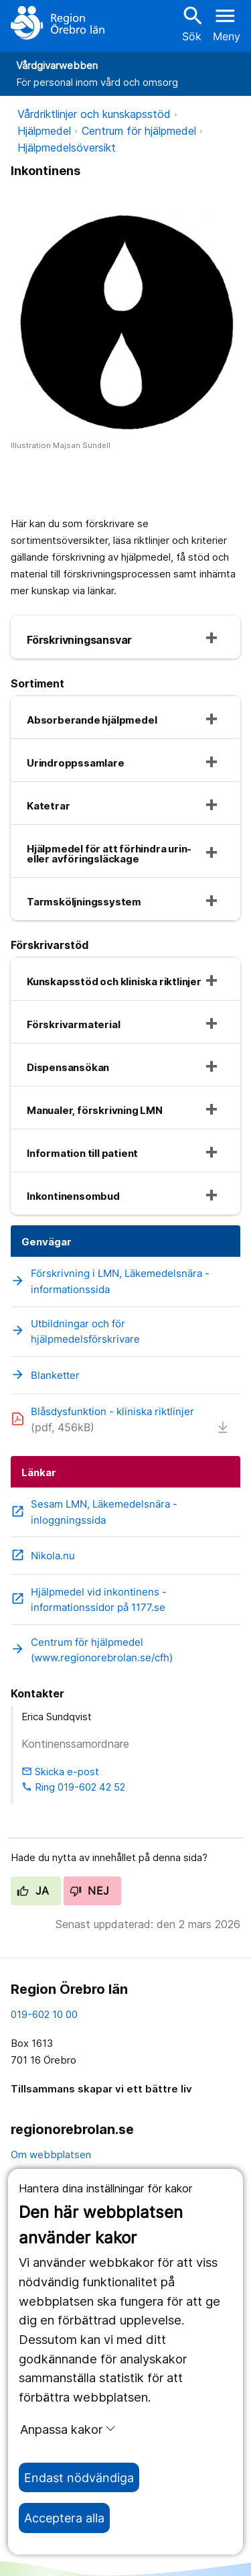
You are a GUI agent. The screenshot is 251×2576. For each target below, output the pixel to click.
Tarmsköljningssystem (84, 902)
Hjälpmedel (44, 130)
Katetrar (48, 806)
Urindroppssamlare (75, 763)
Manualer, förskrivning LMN (95, 1110)
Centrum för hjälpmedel (139, 130)
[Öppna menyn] (226, 23)
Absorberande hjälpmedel (92, 720)
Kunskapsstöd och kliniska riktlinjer (114, 981)
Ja (33, 1890)
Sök (191, 23)
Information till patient (82, 1153)
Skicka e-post (60, 1771)
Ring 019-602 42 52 (73, 1787)
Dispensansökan (68, 1067)
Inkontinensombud (73, 1196)
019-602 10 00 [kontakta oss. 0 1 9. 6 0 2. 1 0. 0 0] (44, 2014)
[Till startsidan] (57, 22)
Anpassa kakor (68, 2429)
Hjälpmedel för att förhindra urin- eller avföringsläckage (109, 854)
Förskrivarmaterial (73, 1024)
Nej (90, 1890)
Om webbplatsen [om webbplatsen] (51, 2154)
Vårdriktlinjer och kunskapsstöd (94, 114)
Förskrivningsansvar (79, 639)
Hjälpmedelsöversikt (66, 147)
